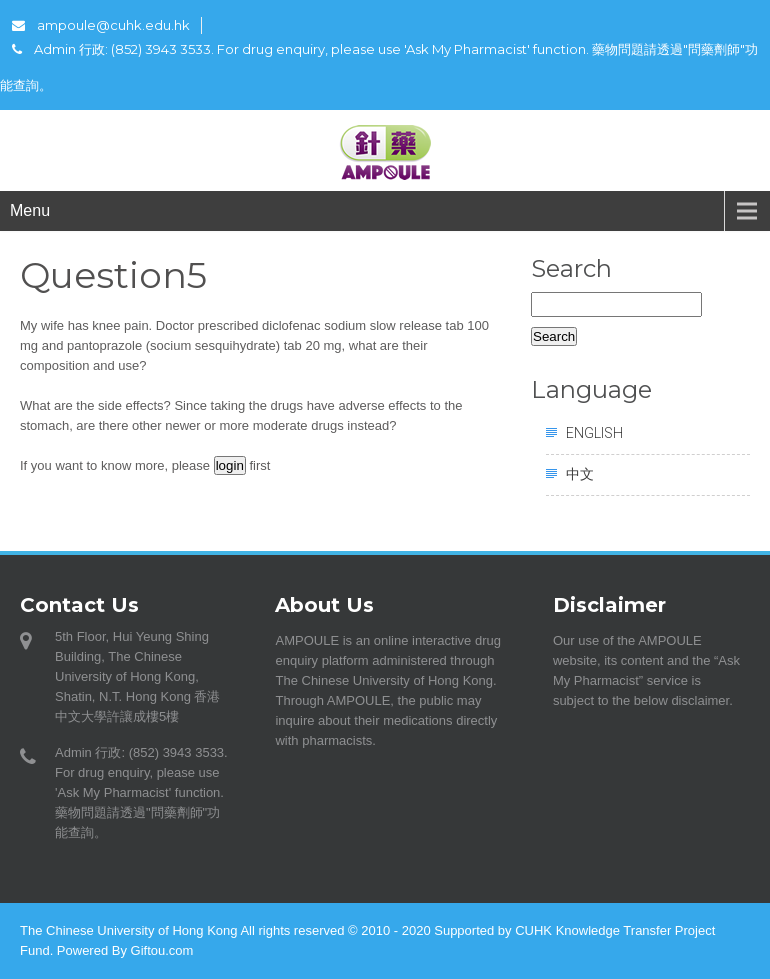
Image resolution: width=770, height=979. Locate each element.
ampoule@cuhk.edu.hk (101, 25)
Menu (30, 210)
